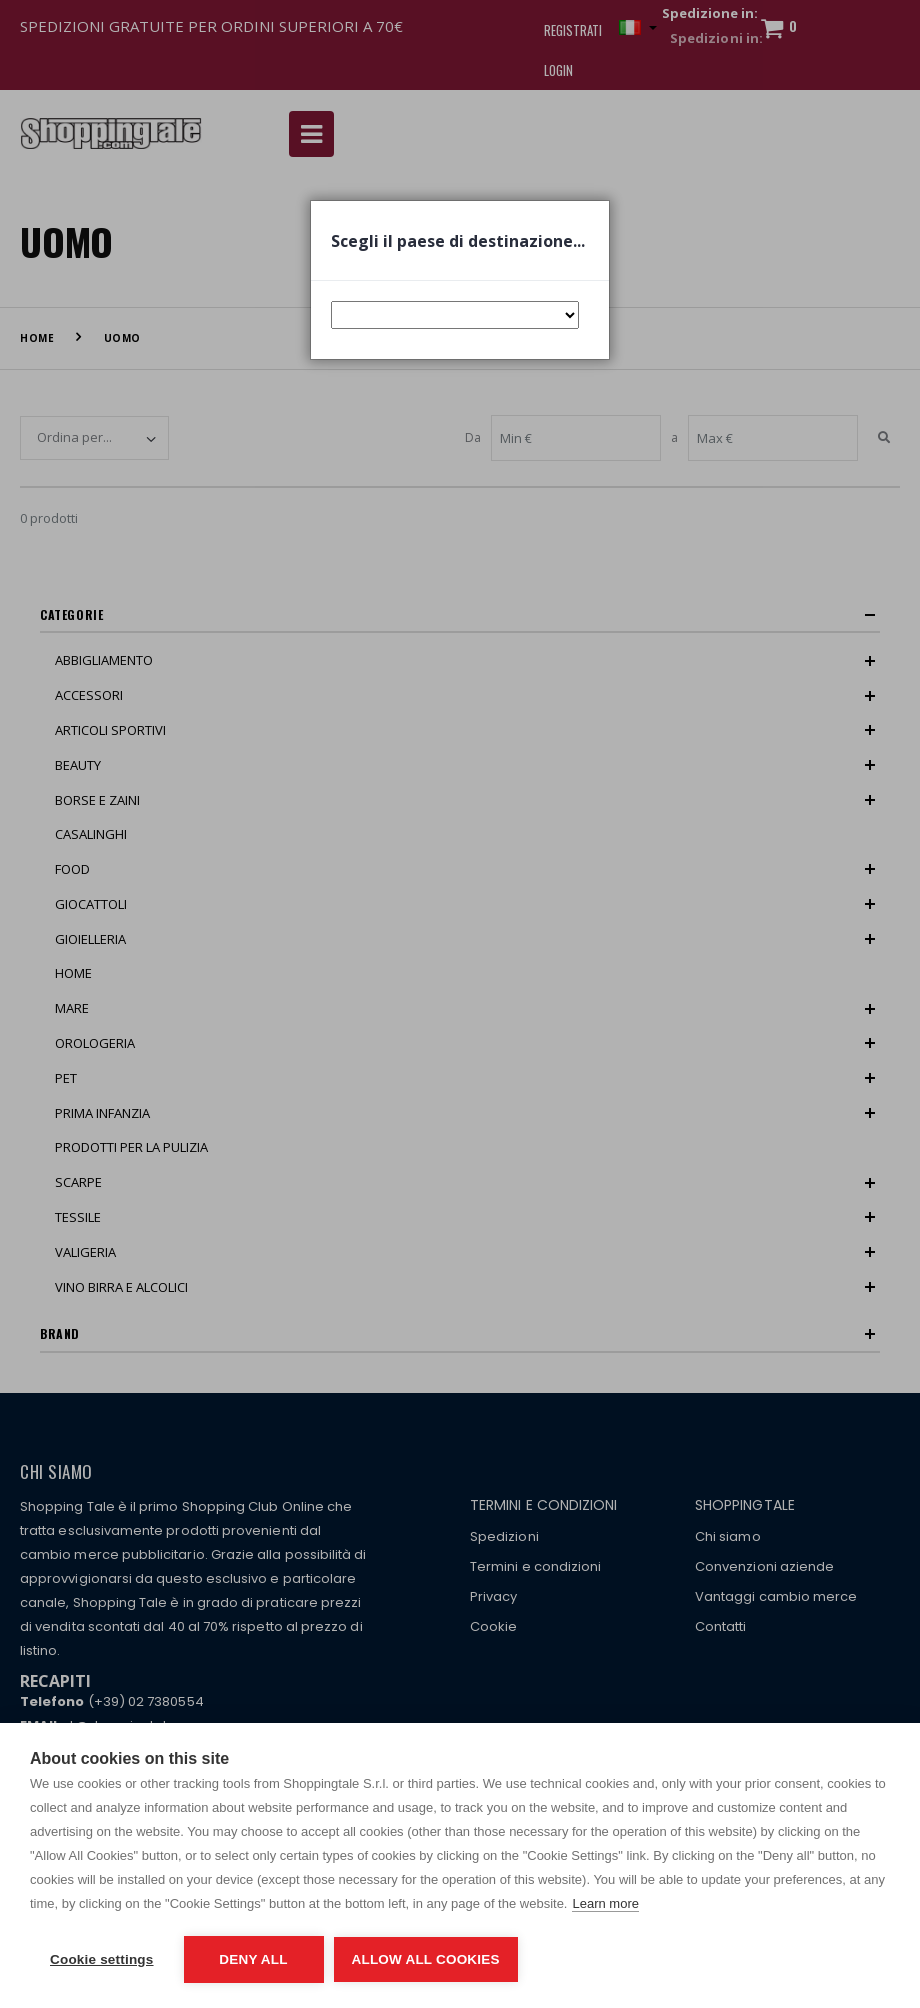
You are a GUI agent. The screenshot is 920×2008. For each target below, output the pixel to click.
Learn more (605, 1903)
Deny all (253, 1959)
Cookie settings (102, 1959)
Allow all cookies (426, 1959)
